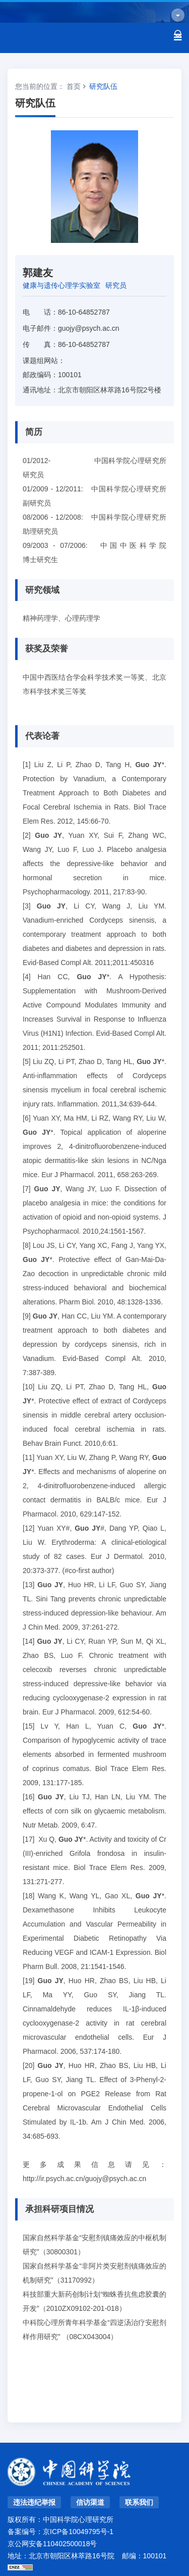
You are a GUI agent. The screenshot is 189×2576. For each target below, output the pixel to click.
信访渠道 (90, 2502)
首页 (74, 86)
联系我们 (139, 2502)
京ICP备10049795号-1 (78, 2532)
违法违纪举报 (34, 2502)
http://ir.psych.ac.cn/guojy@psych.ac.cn (84, 2179)
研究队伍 (103, 86)
